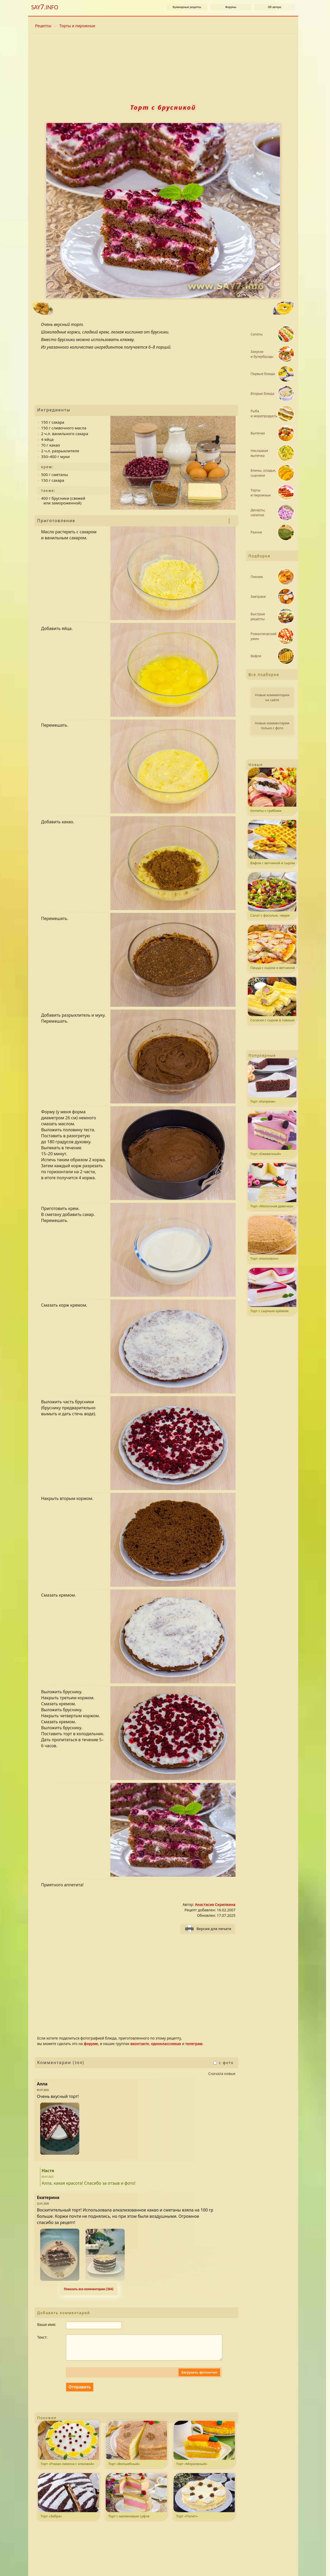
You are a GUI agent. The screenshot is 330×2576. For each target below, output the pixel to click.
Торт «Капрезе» (272, 1081)
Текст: (42, 2337)
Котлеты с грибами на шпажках (272, 791)
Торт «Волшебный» (136, 2448)
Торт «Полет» (204, 2501)
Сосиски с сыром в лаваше (272, 999)
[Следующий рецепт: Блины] (235, 309)
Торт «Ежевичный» (272, 1133)
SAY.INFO (44, 6)
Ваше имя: (46, 2324)
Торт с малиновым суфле (136, 2501)
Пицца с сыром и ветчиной (272, 947)
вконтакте (139, 2043)
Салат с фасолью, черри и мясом (272, 895)
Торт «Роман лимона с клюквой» (68, 2448)
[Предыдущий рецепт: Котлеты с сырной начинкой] (91, 309)
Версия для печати (213, 1928)
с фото (223, 2062)
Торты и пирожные (77, 25)
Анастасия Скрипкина (215, 1904)
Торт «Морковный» (204, 2448)
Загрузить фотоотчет (199, 2378)
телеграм (193, 2043)
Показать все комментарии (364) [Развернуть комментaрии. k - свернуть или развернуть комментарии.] (88, 2289)
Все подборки (264, 674)
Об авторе (274, 7)
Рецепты (43, 25)
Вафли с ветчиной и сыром (272, 842)
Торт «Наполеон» (272, 1238)
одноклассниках (166, 2043)
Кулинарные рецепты (187, 7)
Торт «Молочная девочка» (272, 1185)
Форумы (230, 7)
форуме (91, 2043)
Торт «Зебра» (68, 2501)
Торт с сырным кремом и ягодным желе (272, 1291)
